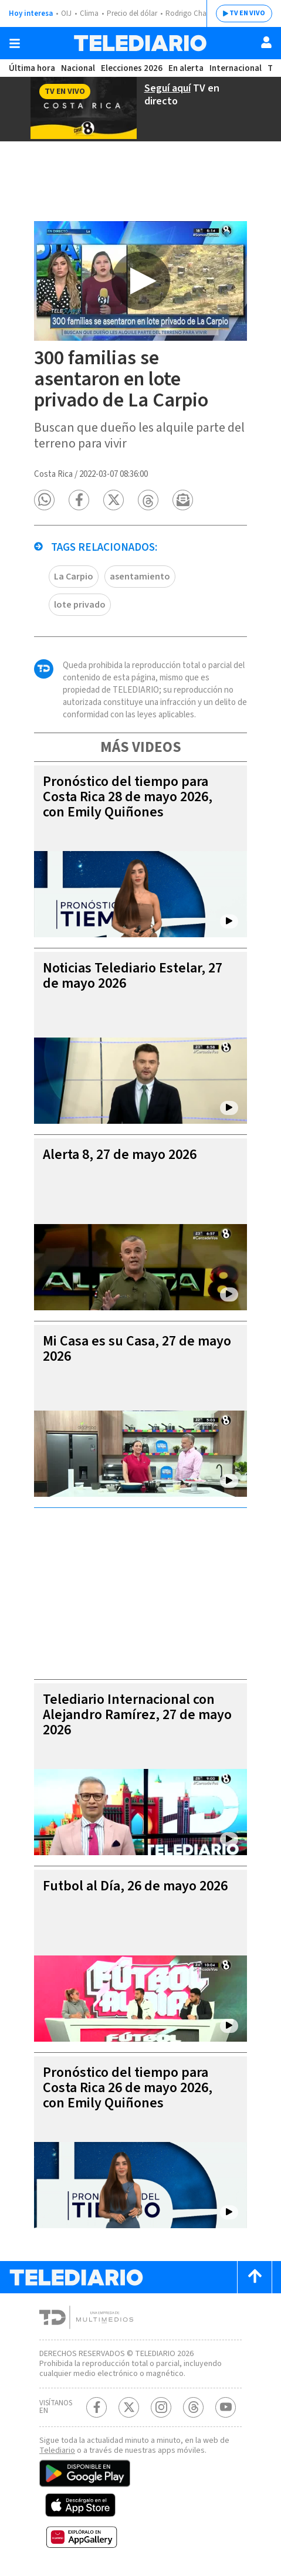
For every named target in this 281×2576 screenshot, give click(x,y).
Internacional (235, 68)
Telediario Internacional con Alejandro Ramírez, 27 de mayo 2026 (137, 1714)
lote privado (80, 604)
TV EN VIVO (247, 13)
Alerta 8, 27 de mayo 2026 (120, 1154)
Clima (89, 13)
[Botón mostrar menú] (15, 43)
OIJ (66, 13)
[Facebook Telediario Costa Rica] (96, 2407)
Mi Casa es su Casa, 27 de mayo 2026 (137, 1349)
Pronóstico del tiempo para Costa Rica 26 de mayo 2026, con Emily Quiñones (127, 2087)
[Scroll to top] (254, 2277)
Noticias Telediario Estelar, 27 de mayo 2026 (132, 976)
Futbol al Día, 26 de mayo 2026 (135, 1886)
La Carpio (73, 576)
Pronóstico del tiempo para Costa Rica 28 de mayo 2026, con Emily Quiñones (127, 796)
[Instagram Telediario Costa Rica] (161, 2407)
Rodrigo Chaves (190, 13)
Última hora (32, 68)
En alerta (186, 68)
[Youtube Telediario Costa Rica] (225, 2407)
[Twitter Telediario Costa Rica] (129, 2407)
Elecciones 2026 (131, 68)
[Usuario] (266, 42)
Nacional (78, 68)
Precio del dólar (132, 13)
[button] (44, 500)
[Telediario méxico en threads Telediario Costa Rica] (193, 2407)
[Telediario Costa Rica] (140, 43)
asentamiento (140, 576)
